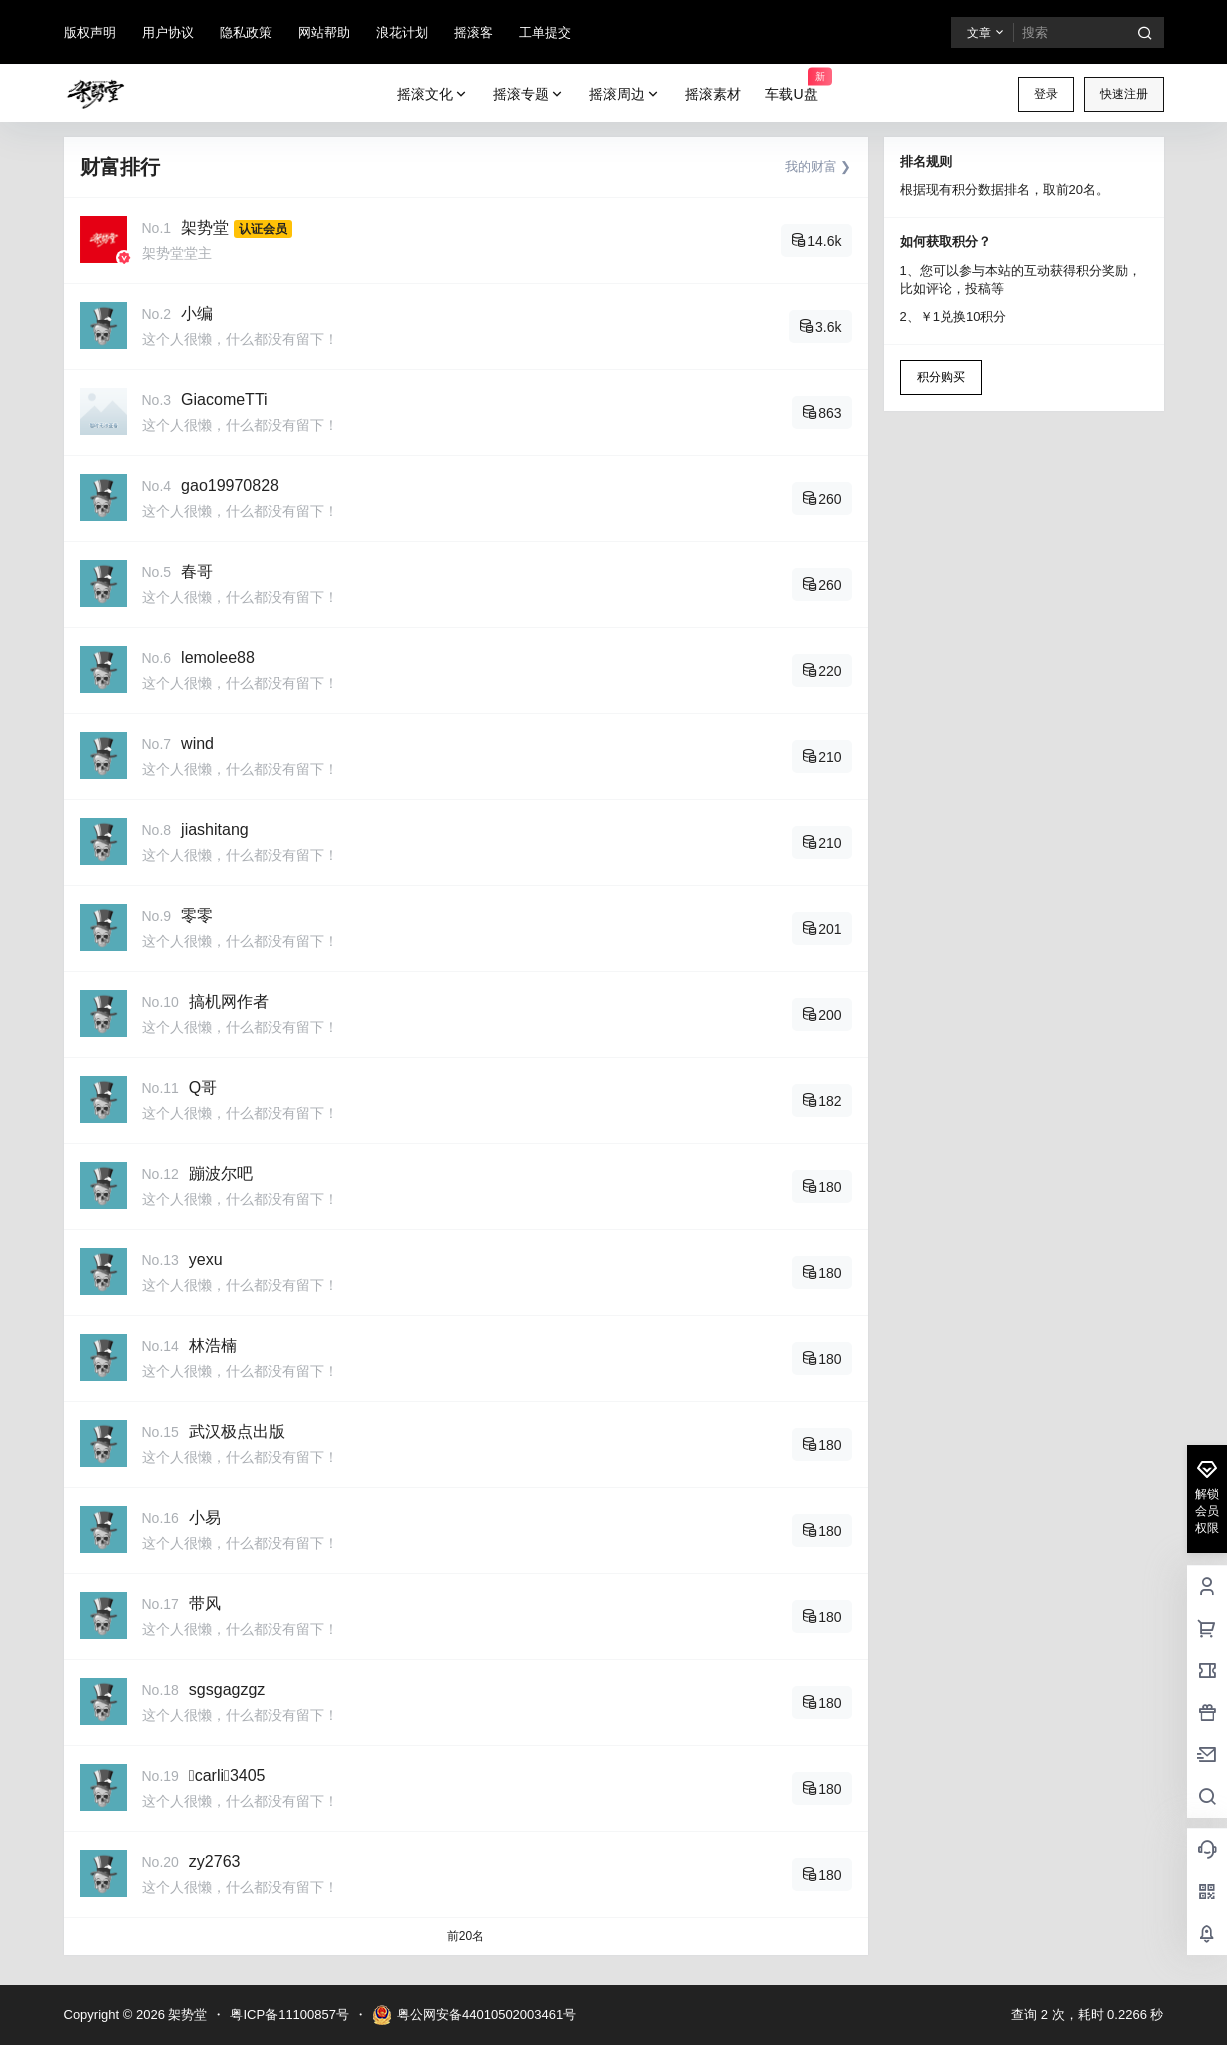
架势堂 (205, 227)
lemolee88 (218, 657)
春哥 (197, 571)
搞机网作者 (229, 1001)
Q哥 (203, 1087)
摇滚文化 (433, 94)
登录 (1046, 94)
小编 (197, 313)
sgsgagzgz (227, 1689)
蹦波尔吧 (221, 1173)
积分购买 (941, 377)
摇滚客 (473, 32)
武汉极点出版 (237, 1431)
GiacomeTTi (224, 399)
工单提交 (545, 32)
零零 (197, 915)
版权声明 (90, 32)
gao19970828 (230, 485)
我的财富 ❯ (818, 166)
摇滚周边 (625, 94)
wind (197, 743)
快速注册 (1124, 94)
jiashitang (215, 829)
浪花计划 (402, 32)
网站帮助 (324, 32)
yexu (206, 1259)
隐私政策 (246, 32)
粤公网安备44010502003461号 (474, 2015)
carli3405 (227, 1775)
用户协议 (168, 32)
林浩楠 (213, 1345)
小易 (205, 1517)
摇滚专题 (529, 94)
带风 (205, 1603)
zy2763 (215, 1861)
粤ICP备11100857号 (289, 2014)
